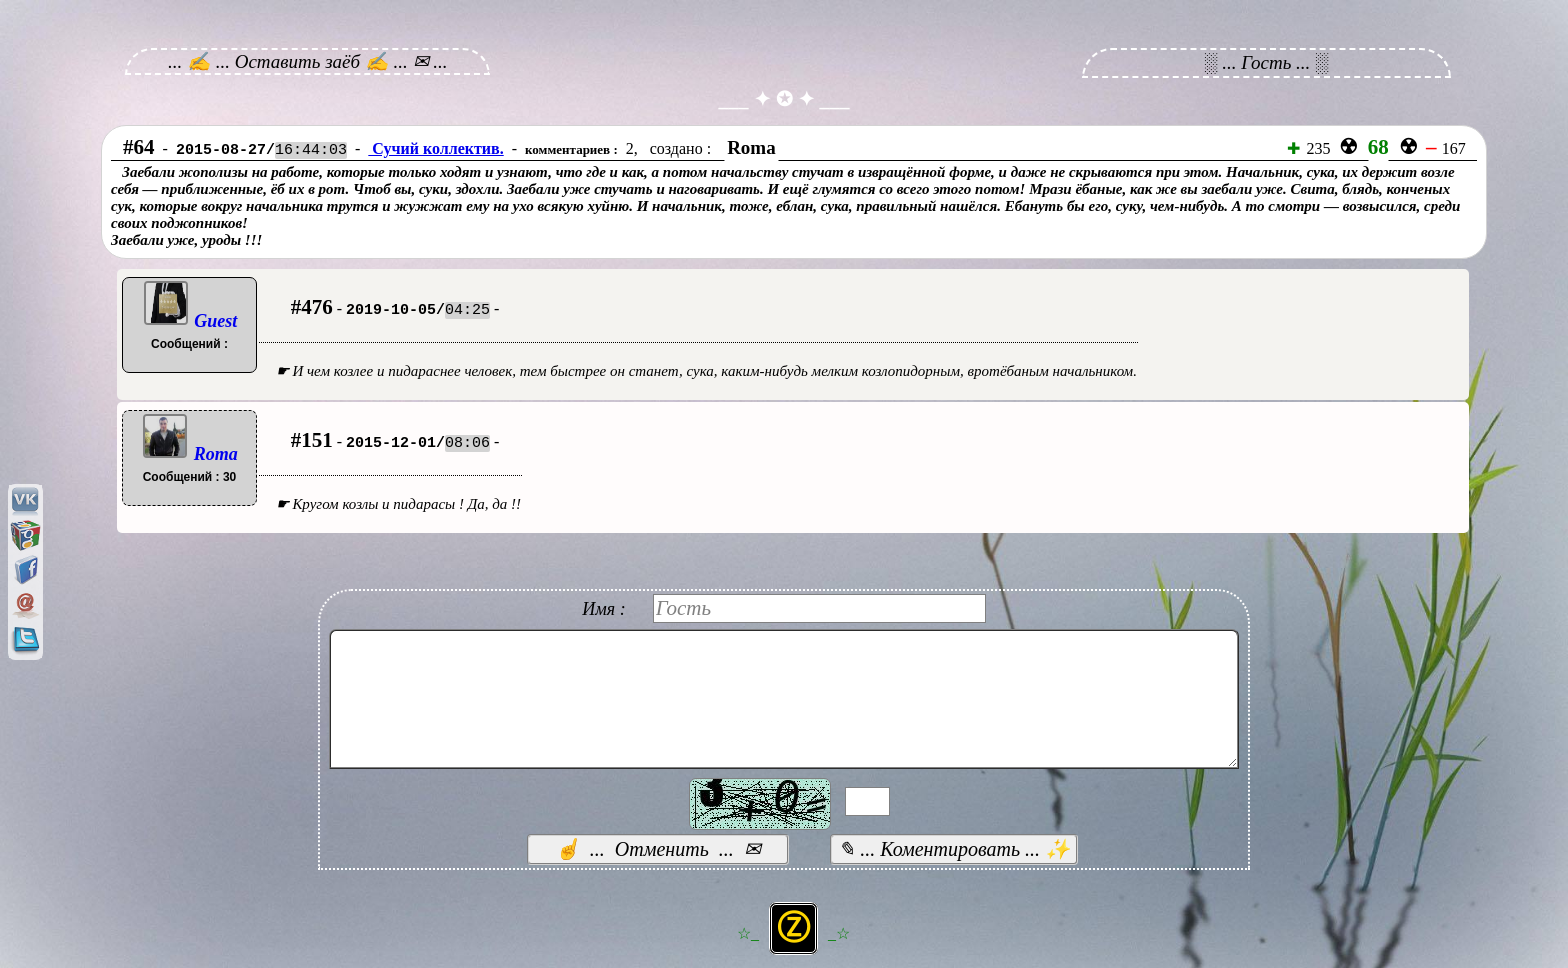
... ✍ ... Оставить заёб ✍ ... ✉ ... (308, 61)
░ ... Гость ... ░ (1266, 62)
